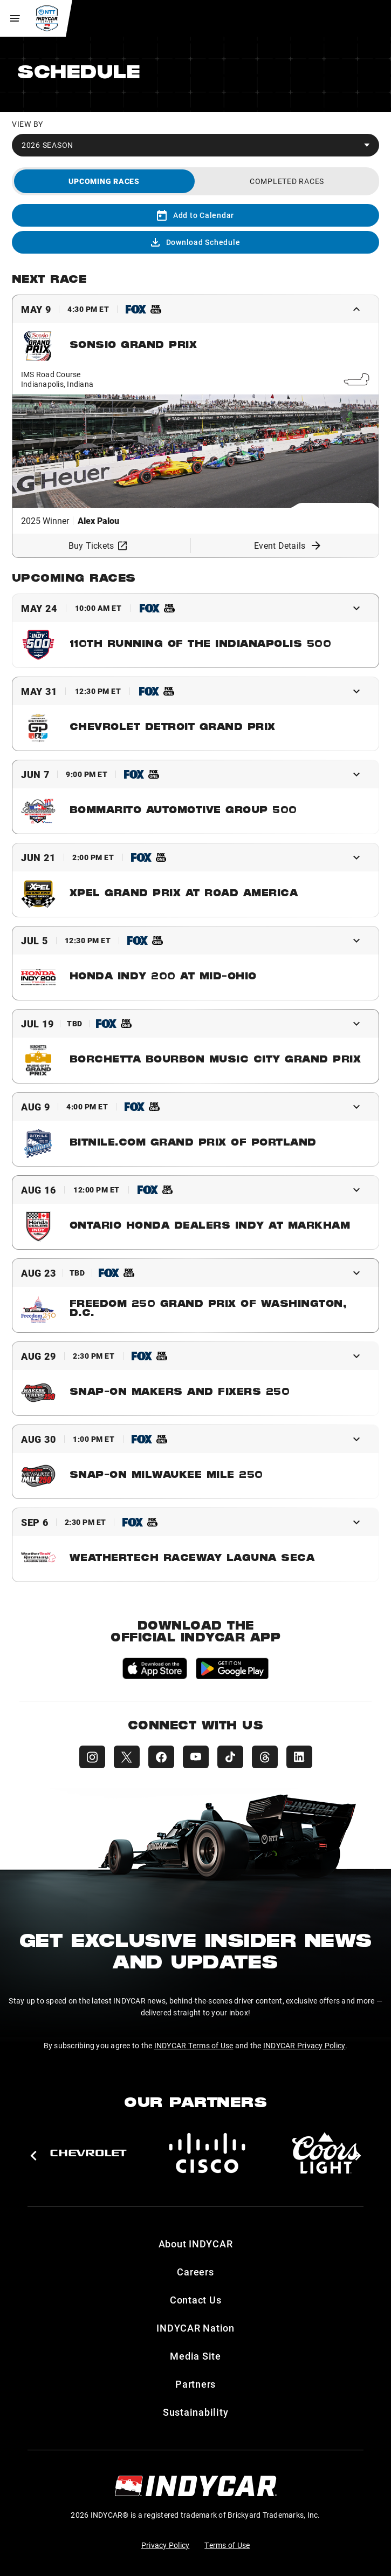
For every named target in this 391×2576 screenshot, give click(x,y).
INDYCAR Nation (195, 2327)
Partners (195, 2383)
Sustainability (196, 2411)
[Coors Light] (326, 2152)
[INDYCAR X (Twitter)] (127, 1757)
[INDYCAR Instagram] (92, 1757)
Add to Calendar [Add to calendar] (195, 215)
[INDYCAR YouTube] (196, 1757)
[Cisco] (207, 2152)
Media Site (195, 2355)
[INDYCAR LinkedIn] (299, 1757)
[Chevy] (88, 2152)
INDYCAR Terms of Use (194, 2045)
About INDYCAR (196, 2243)
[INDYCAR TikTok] (230, 1757)
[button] (33, 2155)
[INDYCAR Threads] (265, 1757)
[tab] (104, 181)
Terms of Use (227, 2545)
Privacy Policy (165, 2545)
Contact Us (196, 2299)
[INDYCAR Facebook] (161, 1757)
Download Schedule (196, 242)
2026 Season (47, 145)
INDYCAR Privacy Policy (304, 2045)
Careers (195, 2271)
